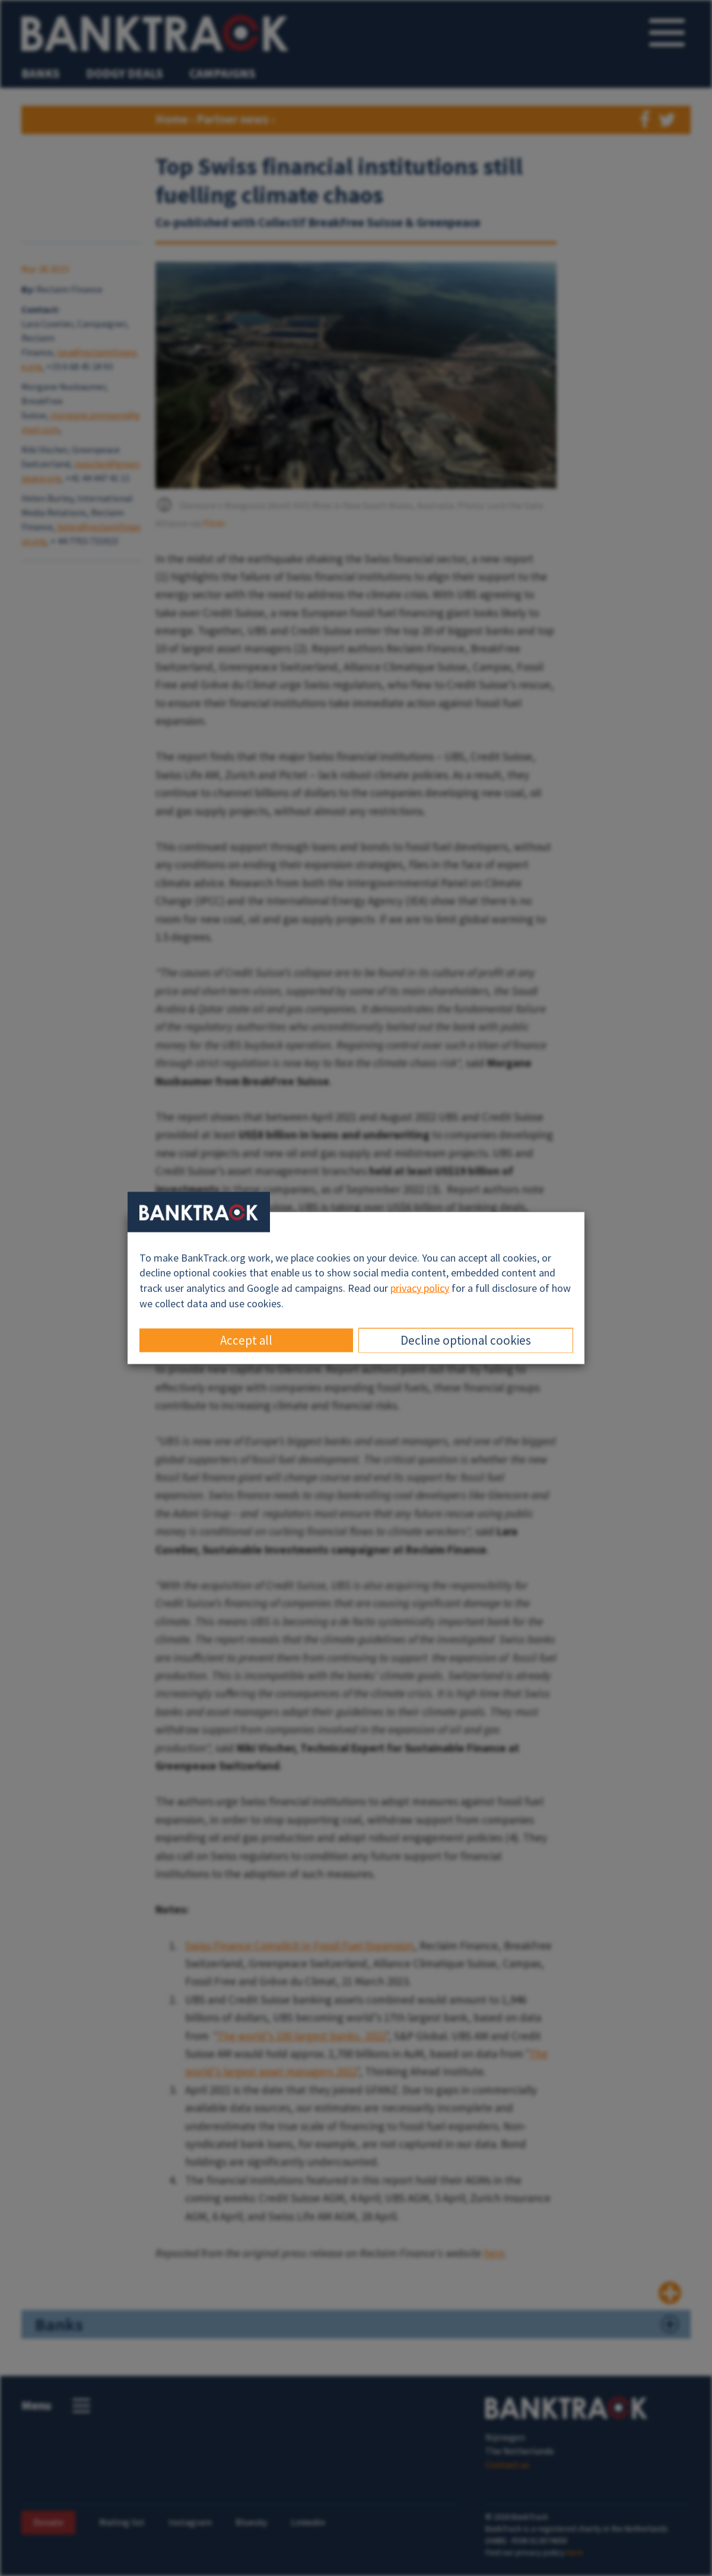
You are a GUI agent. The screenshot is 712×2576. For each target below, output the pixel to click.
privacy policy (419, 1288)
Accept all (246, 1340)
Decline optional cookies (466, 1340)
